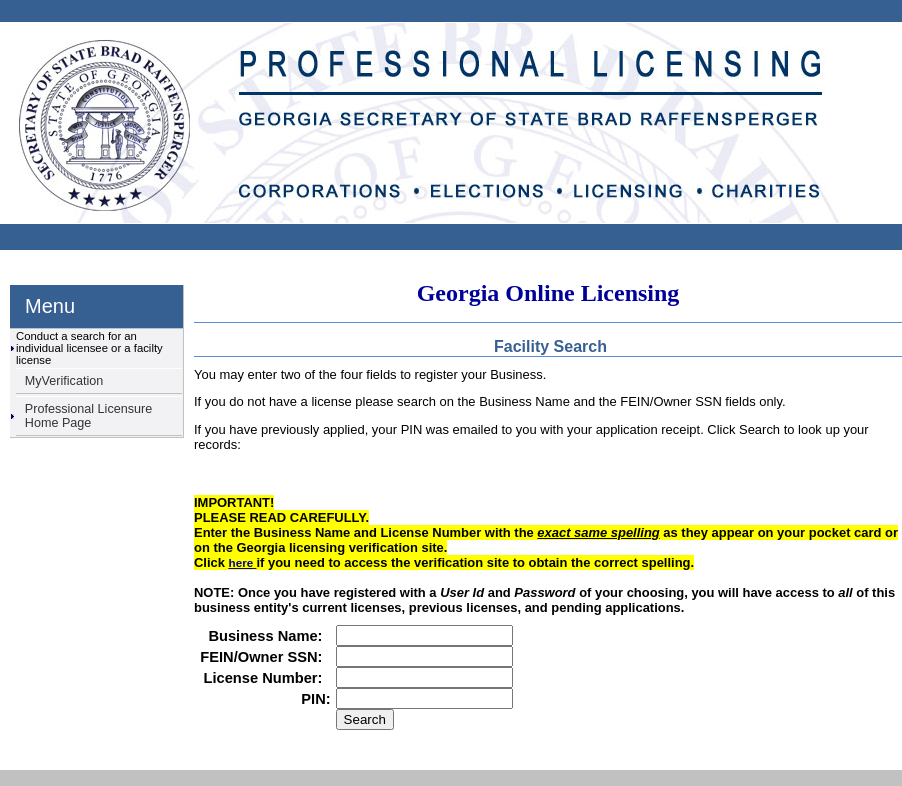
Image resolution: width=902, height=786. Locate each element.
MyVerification (64, 381)
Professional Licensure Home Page (88, 416)
